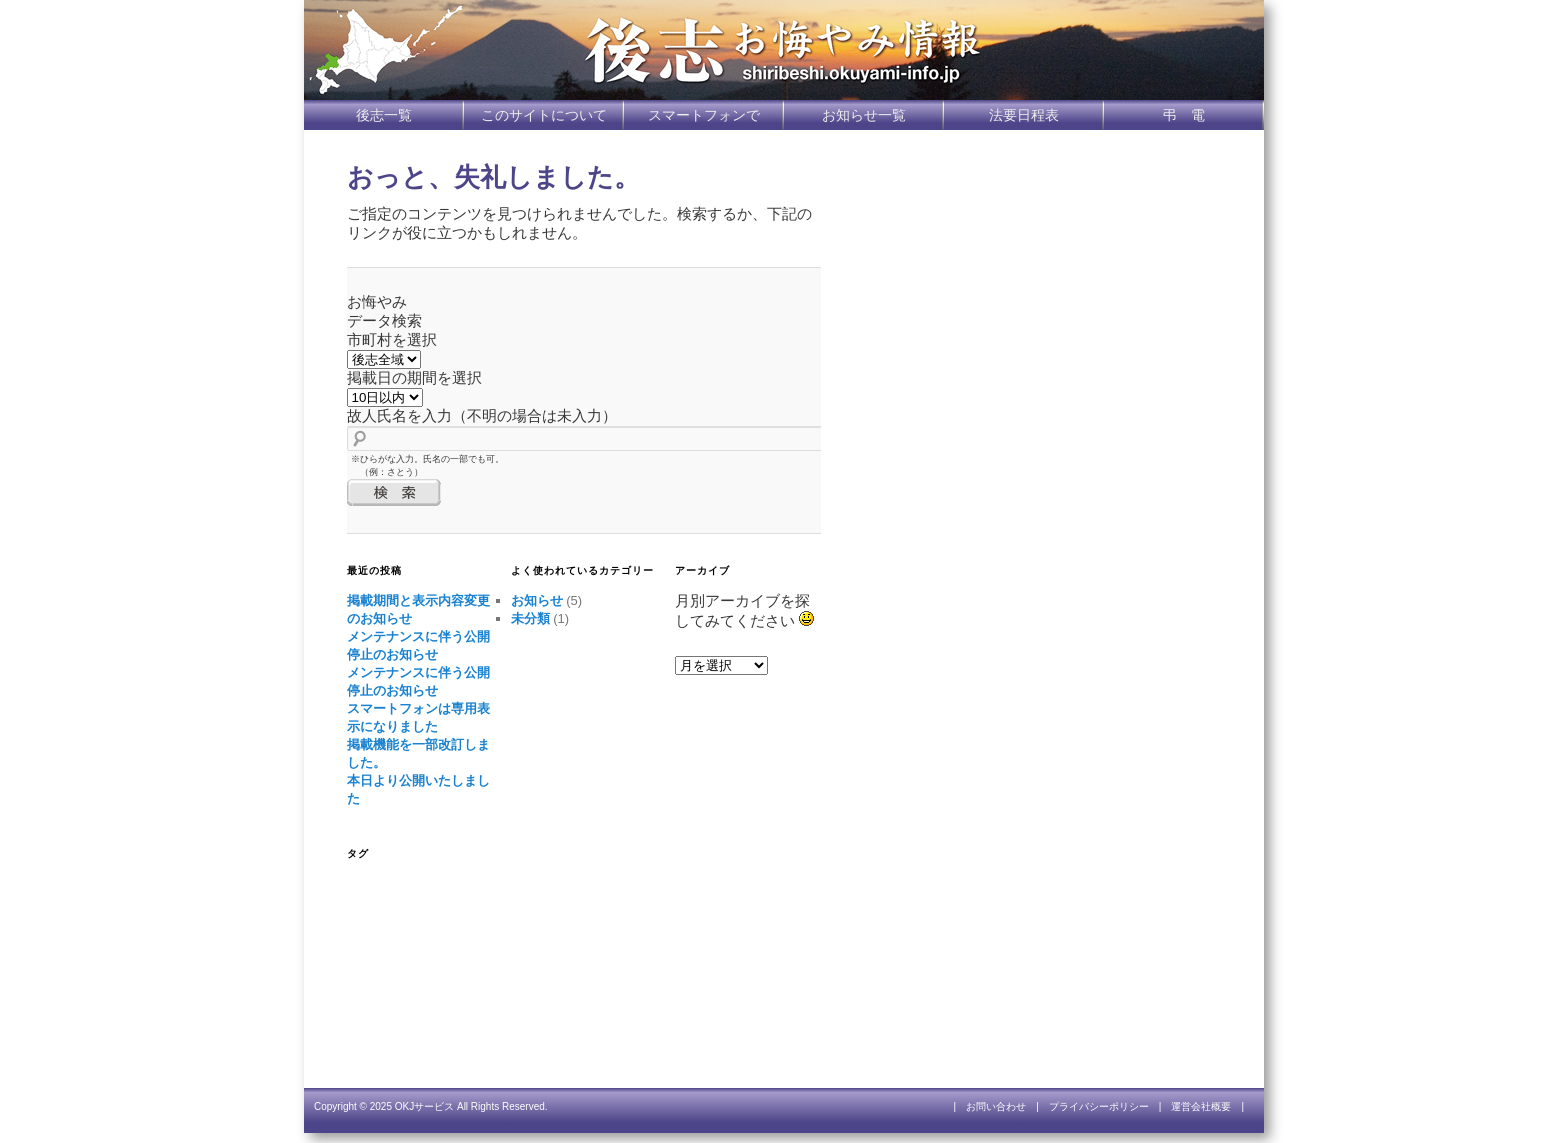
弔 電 (1184, 115)
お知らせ (537, 600)
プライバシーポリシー (1099, 1106)
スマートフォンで (704, 115)
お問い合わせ (996, 1106)
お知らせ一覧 (864, 115)
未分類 (530, 618)
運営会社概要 (1201, 1106)
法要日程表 (1024, 115)
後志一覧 (384, 115)
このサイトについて (544, 115)
